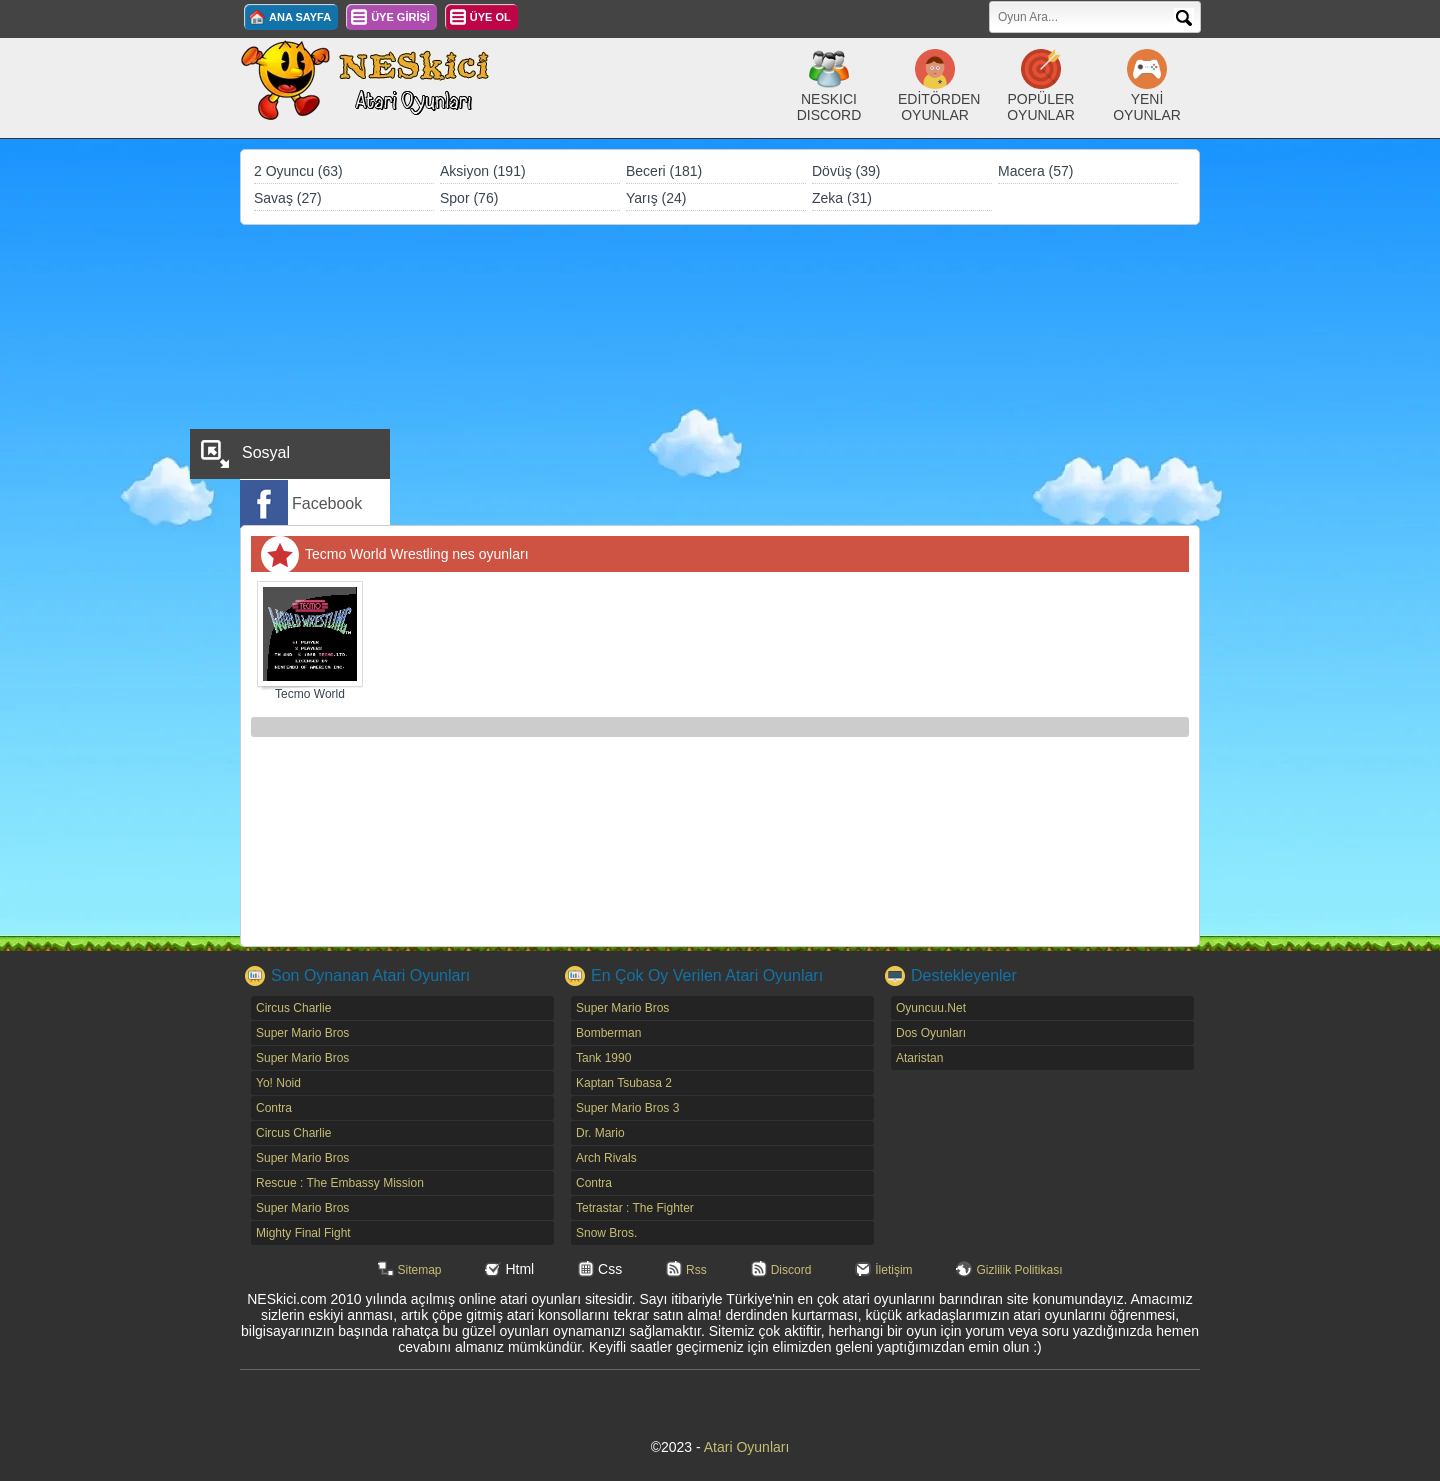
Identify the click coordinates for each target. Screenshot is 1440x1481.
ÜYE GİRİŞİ (400, 17)
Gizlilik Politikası (1019, 1270)
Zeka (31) (842, 198)
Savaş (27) (288, 198)
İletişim (893, 1270)
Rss (696, 1270)
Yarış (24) (656, 198)
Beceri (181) (664, 171)
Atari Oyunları (747, 1447)
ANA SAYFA (300, 17)
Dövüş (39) (846, 171)
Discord (791, 1270)
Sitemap (420, 1270)
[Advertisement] (720, 375)
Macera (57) (1035, 171)
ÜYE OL (490, 17)
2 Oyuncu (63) (298, 171)
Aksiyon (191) (483, 171)
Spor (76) (469, 198)
